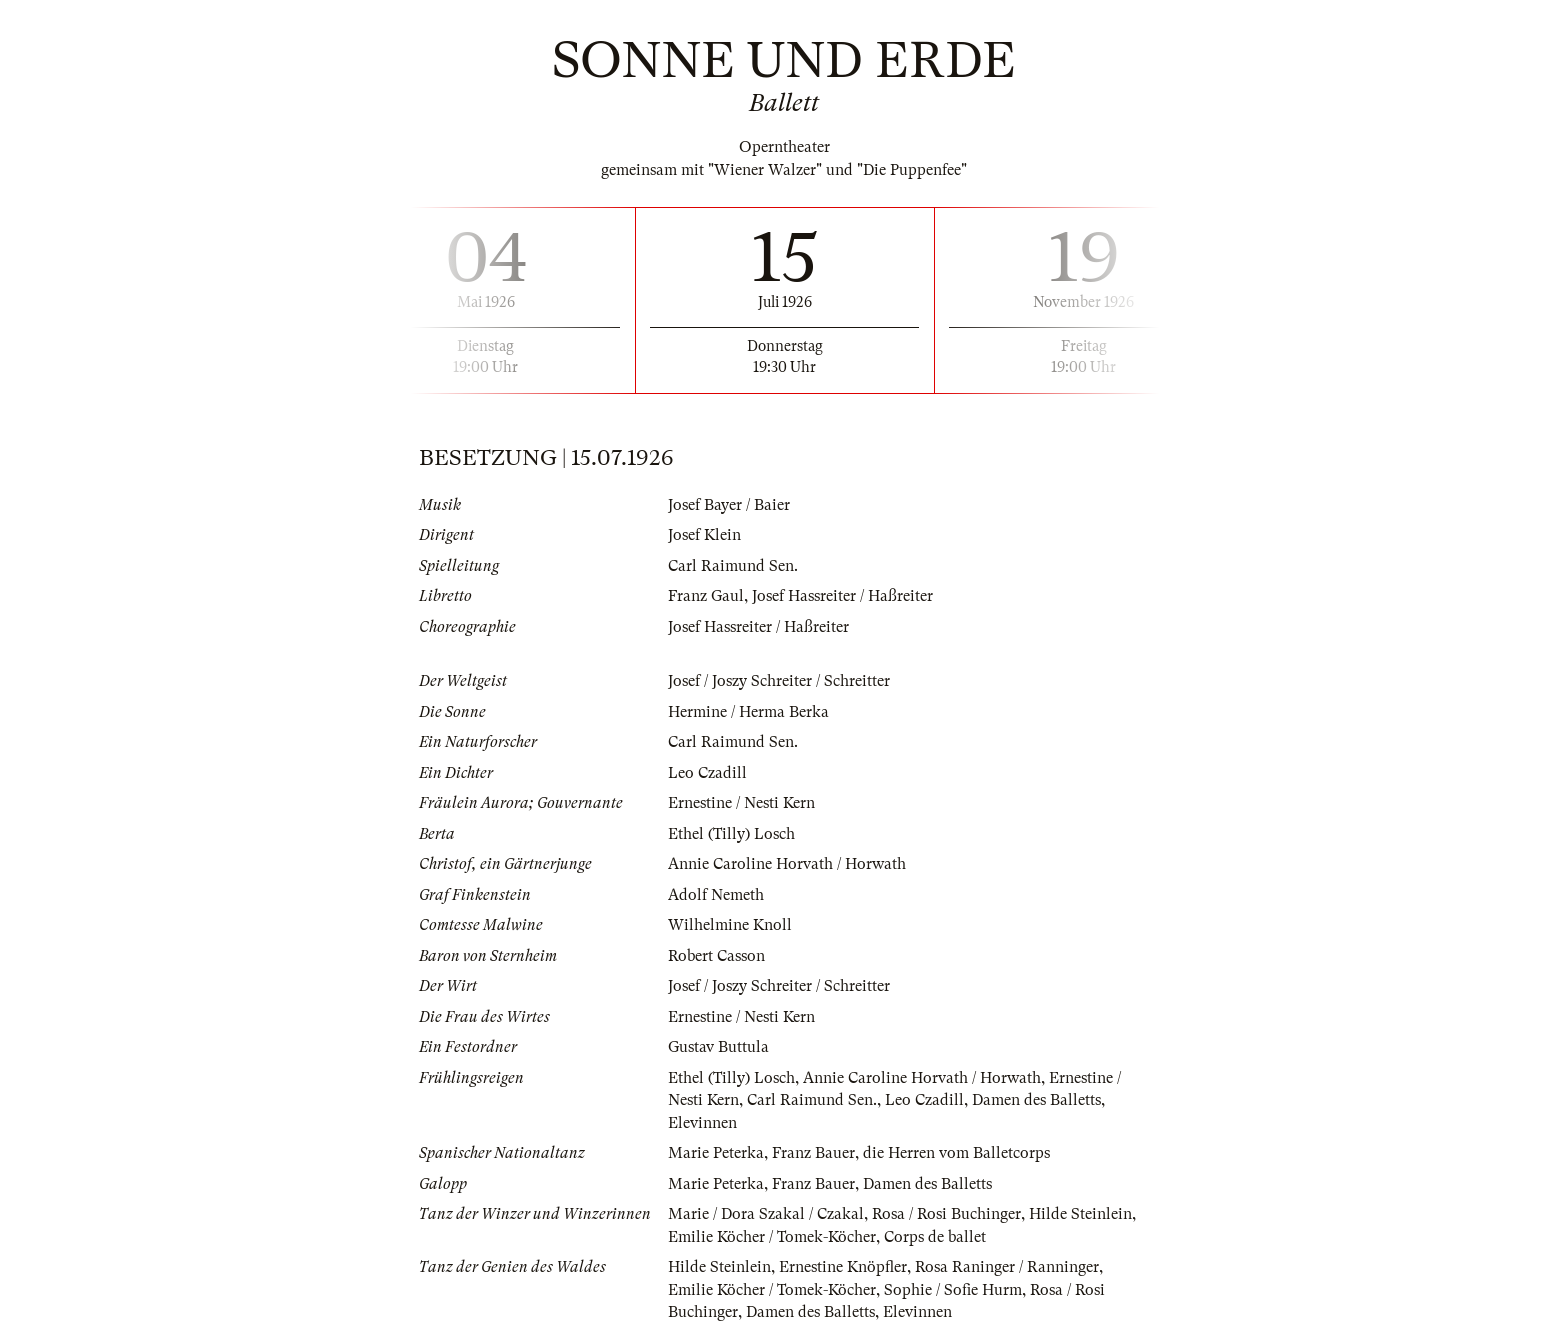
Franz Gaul (706, 596)
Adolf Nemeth (716, 895)
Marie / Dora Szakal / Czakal (766, 1214)
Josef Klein (704, 535)
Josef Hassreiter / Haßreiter (842, 596)
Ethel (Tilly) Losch (731, 834)
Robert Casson (716, 956)
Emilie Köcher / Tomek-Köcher (772, 1237)
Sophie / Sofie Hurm (953, 1290)
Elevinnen (702, 1123)
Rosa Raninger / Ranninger (1007, 1267)
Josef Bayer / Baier (729, 505)
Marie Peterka (716, 1153)
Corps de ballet (935, 1237)
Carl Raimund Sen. (733, 566)
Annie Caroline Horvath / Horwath (787, 864)
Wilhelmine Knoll (730, 925)
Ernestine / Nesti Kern (741, 803)
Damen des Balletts (1036, 1100)
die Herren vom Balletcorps (956, 1153)
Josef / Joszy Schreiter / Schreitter (779, 681)
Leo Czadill (707, 773)
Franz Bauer (813, 1153)
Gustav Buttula (718, 1047)
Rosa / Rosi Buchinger (946, 1214)
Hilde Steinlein (1080, 1214)
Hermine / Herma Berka (748, 712)
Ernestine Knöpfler (843, 1267)
